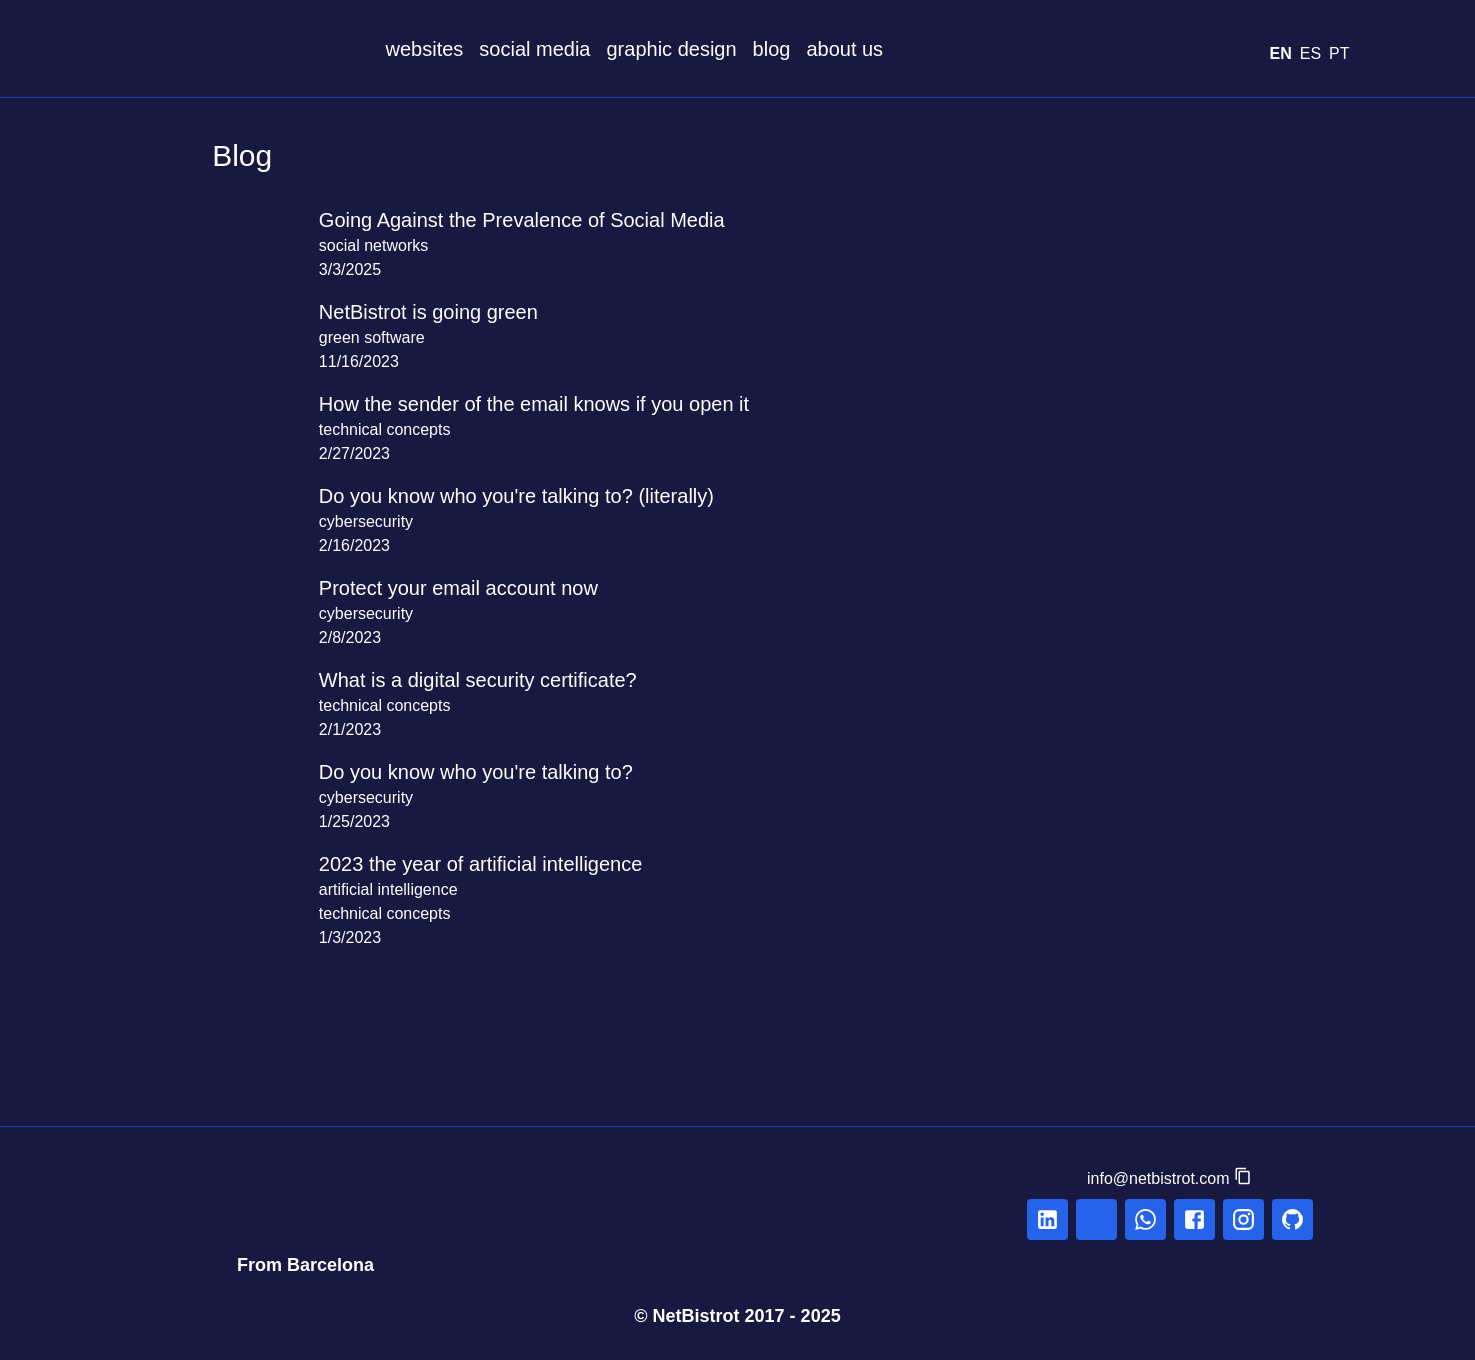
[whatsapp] (1145, 1220)
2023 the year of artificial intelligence (500, 864)
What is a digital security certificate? (498, 680)
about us (905, 49)
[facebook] (1194, 1220)
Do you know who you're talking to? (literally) (544, 496)
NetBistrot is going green (445, 312)
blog (822, 49)
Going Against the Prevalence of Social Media (545, 220)
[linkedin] (1047, 1220)
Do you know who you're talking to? (499, 772)
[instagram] (1243, 1220)
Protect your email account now (479, 588)
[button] (1170, 1179)
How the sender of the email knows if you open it (565, 404)
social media (553, 49)
